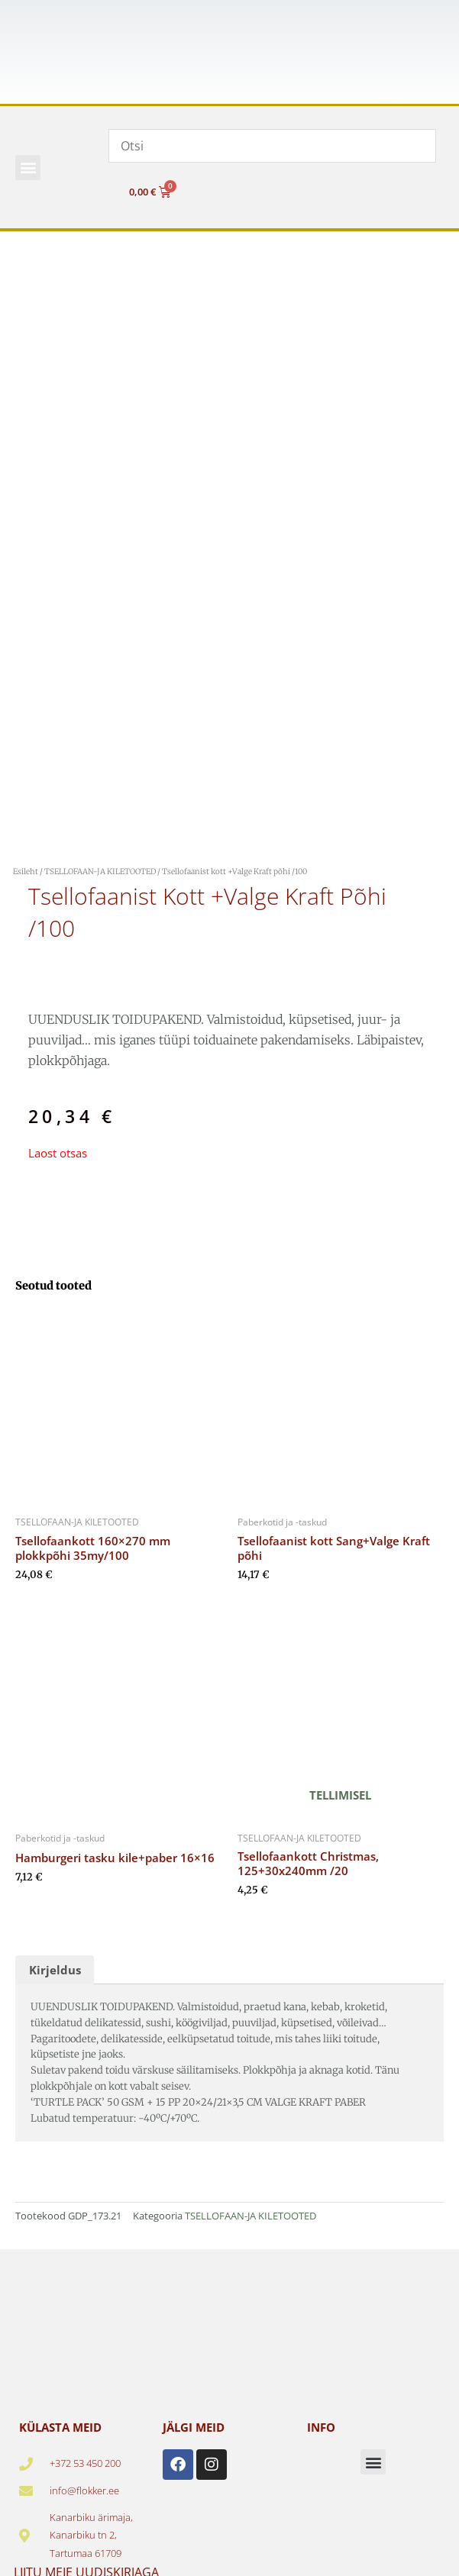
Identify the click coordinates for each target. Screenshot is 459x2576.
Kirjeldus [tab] (55, 1969)
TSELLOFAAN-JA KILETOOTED (100, 871)
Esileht (25, 871)
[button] (27, 167)
